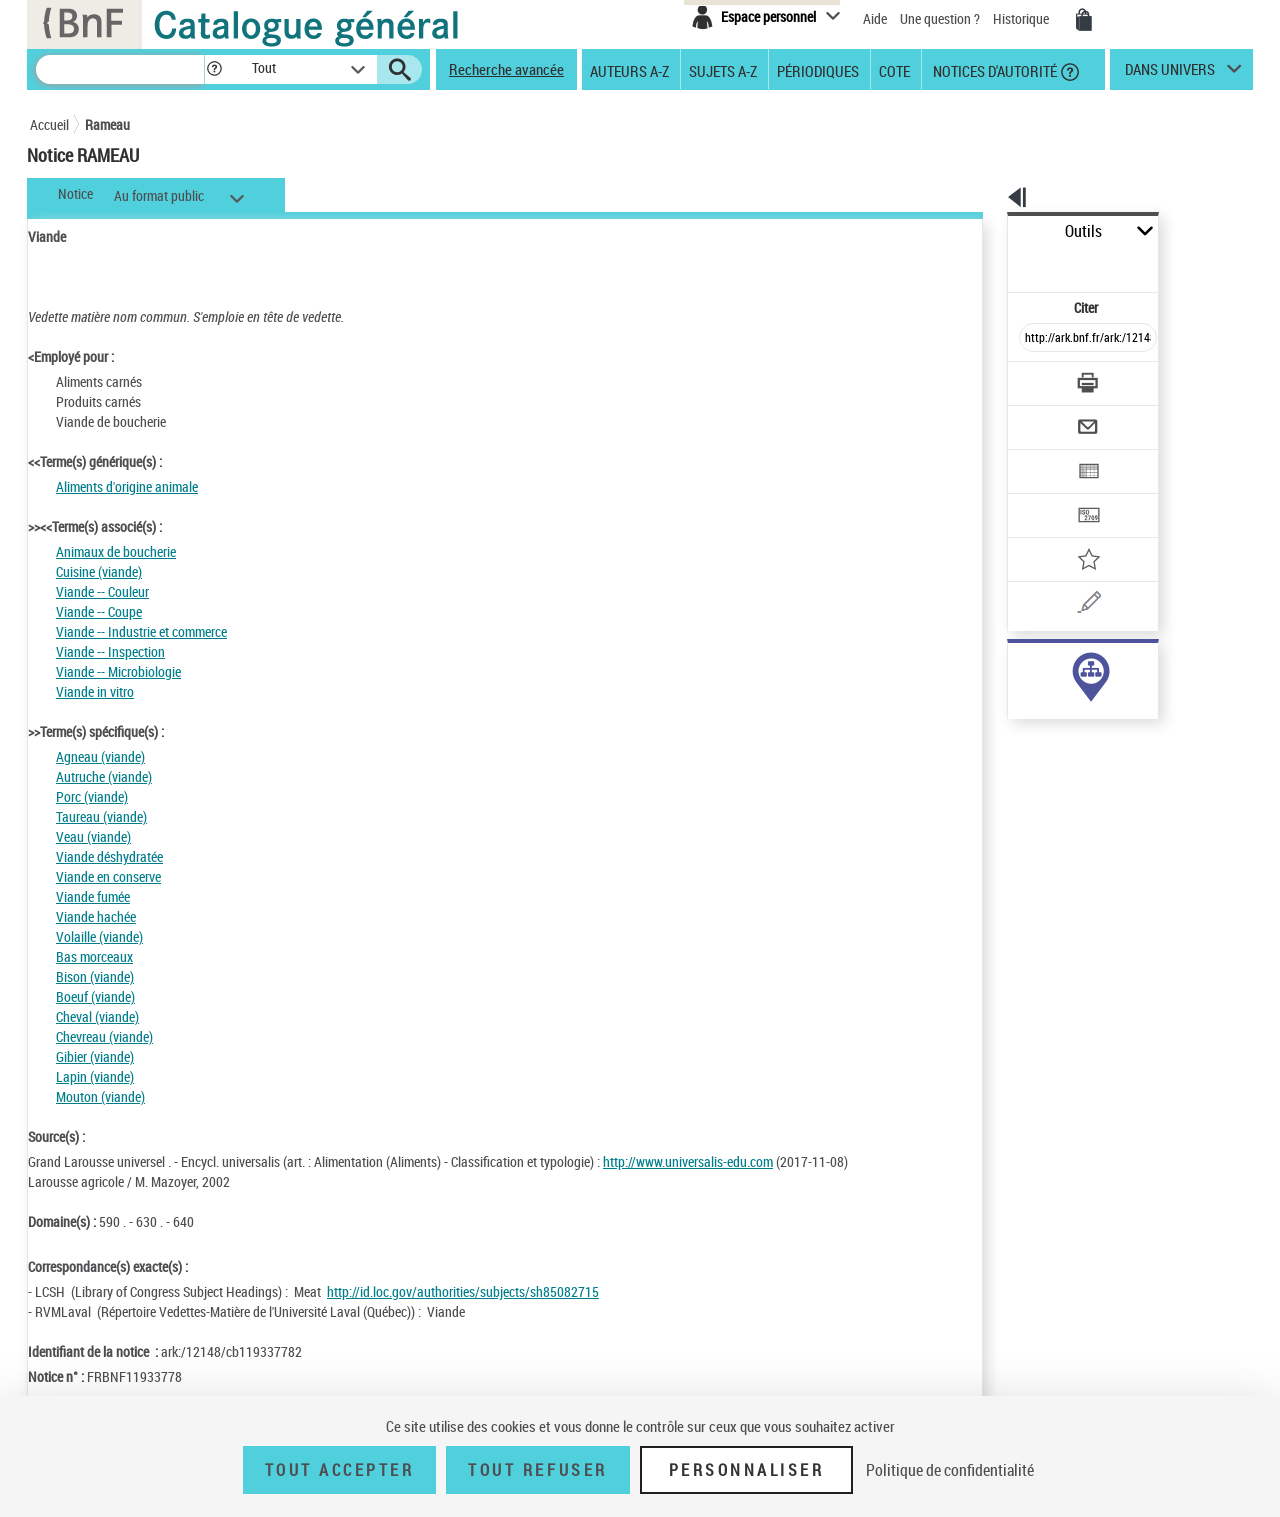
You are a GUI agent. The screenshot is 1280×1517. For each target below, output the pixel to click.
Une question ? (940, 18)
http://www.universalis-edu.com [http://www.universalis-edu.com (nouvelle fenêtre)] (688, 1161)
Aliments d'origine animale (127, 486)
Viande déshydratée (109, 856)
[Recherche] (120, 69)
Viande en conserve (108, 876)
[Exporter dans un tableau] (1046, 417)
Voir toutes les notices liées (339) (1067, 708)
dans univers (1170, 74)
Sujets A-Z (723, 70)
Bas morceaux (94, 956)
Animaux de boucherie (116, 551)
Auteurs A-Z (629, 70)
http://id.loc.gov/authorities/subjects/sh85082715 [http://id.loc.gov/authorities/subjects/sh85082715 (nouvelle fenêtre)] (463, 1291)
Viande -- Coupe (99, 611)
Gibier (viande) (95, 1056)
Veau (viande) (93, 836)
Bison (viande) (95, 976)
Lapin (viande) (95, 1076)
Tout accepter (340, 1470)
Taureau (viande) (101, 816)
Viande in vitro (95, 691)
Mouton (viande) (100, 1096)
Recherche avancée (506, 69)
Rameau (107, 124)
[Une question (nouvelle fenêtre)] (1071, 534)
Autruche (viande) (104, 776)
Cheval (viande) (97, 1016)
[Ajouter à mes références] (1044, 495)
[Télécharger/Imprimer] (1035, 339)
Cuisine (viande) (99, 571)
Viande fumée (93, 896)
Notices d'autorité (993, 70)
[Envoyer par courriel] (1031, 378)
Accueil (49, 124)
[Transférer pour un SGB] (1040, 456)
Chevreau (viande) (104, 1036)
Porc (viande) (92, 796)
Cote (894, 70)
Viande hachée (96, 916)
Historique (1022, 18)
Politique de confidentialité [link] (950, 1470)
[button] (214, 69)
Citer (1000, 263)
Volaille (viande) (99, 936)
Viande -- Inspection (110, 651)
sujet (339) (1017, 667)
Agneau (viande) (100, 756)
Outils (985, 231)
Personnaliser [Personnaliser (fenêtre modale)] (747, 1470)
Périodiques (818, 70)
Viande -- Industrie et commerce (141, 631)
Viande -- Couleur (102, 591)
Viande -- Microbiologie (118, 671)
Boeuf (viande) (95, 996)
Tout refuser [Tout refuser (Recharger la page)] (537, 1470)
